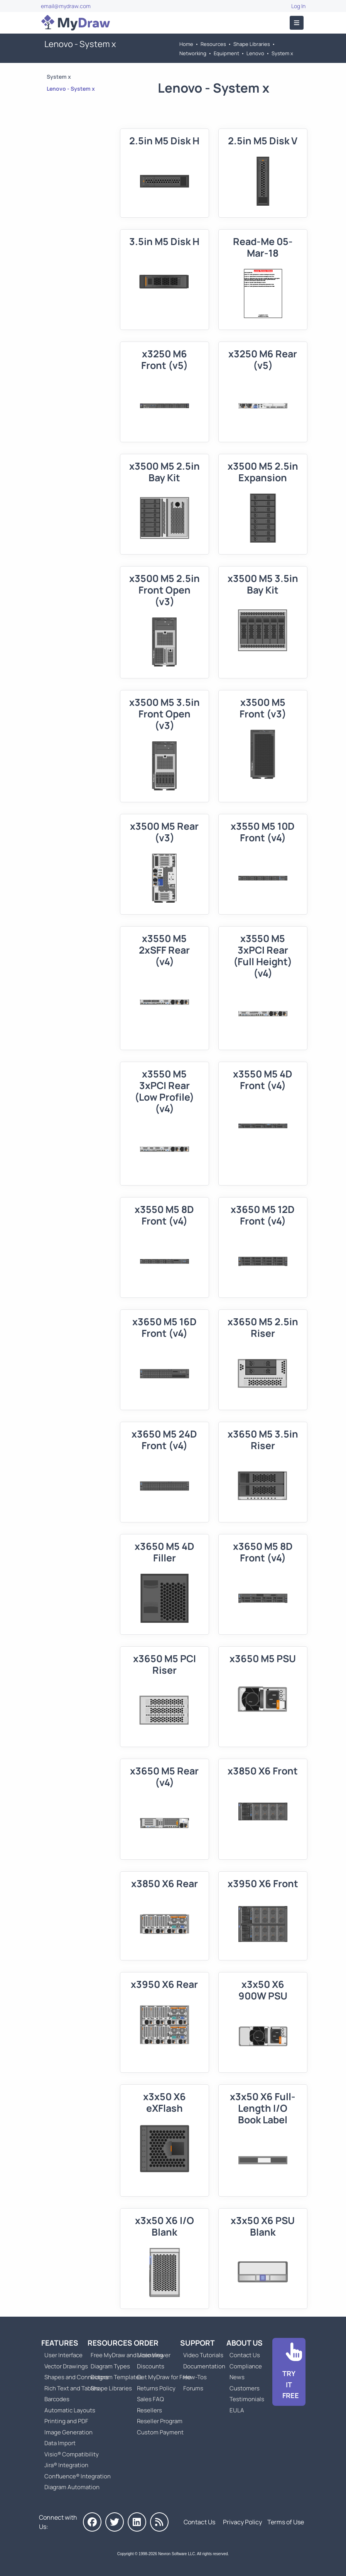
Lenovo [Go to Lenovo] (255, 53)
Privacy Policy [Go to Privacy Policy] (242, 2522)
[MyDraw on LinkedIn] (137, 2522)
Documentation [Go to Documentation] (204, 2366)
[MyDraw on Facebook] (92, 2522)
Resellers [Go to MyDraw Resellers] (149, 2410)
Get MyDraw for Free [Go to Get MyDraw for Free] (164, 2377)
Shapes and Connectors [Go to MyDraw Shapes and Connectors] (76, 2377)
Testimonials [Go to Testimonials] (247, 2399)
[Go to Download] (288, 2372)
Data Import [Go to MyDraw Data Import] (60, 2443)
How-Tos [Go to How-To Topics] (195, 2377)
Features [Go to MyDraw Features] (59, 2343)
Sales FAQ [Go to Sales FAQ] (150, 2399)
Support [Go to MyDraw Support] (197, 2343)
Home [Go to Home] (186, 44)
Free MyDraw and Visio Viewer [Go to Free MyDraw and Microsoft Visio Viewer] (128, 2355)
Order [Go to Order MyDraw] (146, 2343)
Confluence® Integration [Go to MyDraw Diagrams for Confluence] (77, 2476)
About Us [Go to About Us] (244, 2343)
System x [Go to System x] (282, 53)
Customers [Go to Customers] (245, 2388)
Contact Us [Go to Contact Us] (245, 2355)
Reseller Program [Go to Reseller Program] (159, 2421)
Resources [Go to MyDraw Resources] (213, 44)
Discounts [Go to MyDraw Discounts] (150, 2366)
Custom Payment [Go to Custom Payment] (160, 2432)
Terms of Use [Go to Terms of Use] (285, 2522)
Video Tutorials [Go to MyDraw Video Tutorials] (203, 2355)
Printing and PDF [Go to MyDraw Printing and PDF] (66, 2421)
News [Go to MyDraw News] (237, 2377)
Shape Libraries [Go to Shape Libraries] (251, 44)
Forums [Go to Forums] (193, 2388)
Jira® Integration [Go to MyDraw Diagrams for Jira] (66, 2465)
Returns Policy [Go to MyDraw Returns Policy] (156, 2388)
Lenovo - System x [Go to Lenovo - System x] (71, 88)
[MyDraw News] (159, 2522)
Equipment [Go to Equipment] (226, 53)
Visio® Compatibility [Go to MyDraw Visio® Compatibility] (71, 2454)
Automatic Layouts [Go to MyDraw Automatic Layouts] (69, 2410)
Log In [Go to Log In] (298, 6)
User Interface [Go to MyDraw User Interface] (63, 2355)
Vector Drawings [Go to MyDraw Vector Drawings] (66, 2366)
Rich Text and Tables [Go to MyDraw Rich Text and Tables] (71, 2388)
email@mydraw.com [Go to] (66, 6)
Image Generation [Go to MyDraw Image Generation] (68, 2432)
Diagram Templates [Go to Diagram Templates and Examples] (116, 2377)
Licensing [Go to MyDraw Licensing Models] (150, 2355)
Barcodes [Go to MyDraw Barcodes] (56, 2399)
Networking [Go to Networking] (192, 53)
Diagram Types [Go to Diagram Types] (110, 2366)
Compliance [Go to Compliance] (246, 2366)
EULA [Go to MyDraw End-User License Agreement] (237, 2410)
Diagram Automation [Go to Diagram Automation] (72, 2487)
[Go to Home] (75, 22)
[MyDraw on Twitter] (114, 2522)
